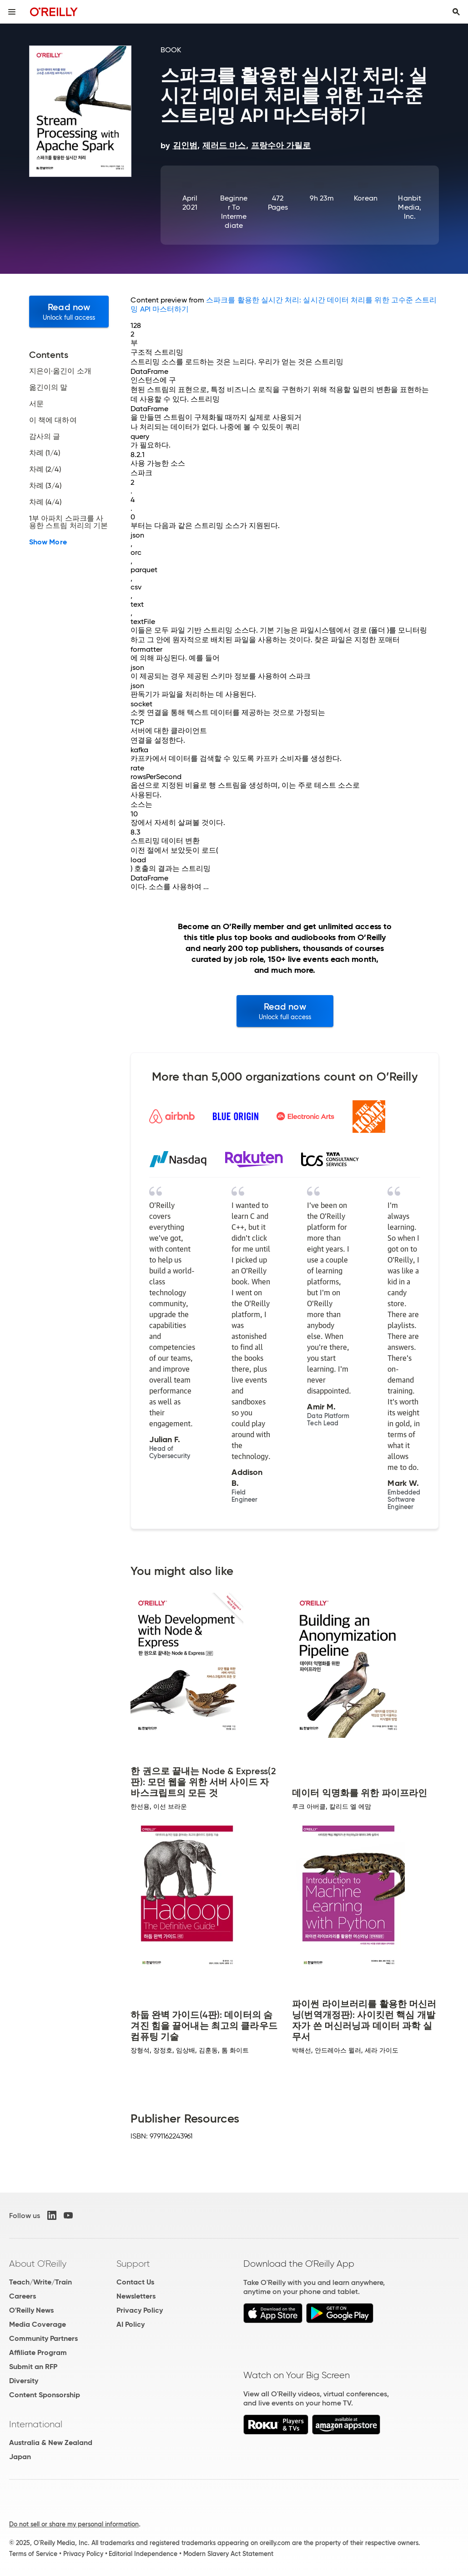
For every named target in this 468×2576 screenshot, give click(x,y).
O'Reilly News (31, 2310)
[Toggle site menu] (12, 12)
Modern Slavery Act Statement (228, 2554)
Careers (22, 2296)
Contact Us (135, 2282)
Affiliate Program (38, 2352)
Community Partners (43, 2338)
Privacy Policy (139, 2310)
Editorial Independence (143, 2554)
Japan (20, 2456)
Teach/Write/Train (40, 2282)
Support (133, 2263)
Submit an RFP (33, 2366)
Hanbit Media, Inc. (409, 207)
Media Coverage (37, 2324)
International (35, 2424)
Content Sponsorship (44, 2395)
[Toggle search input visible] (456, 12)
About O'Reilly (37, 2263)
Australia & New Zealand (50, 2442)
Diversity (23, 2380)
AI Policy (130, 2324)
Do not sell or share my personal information (74, 2524)
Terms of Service (33, 2554)
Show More (48, 542)
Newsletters (136, 2296)
